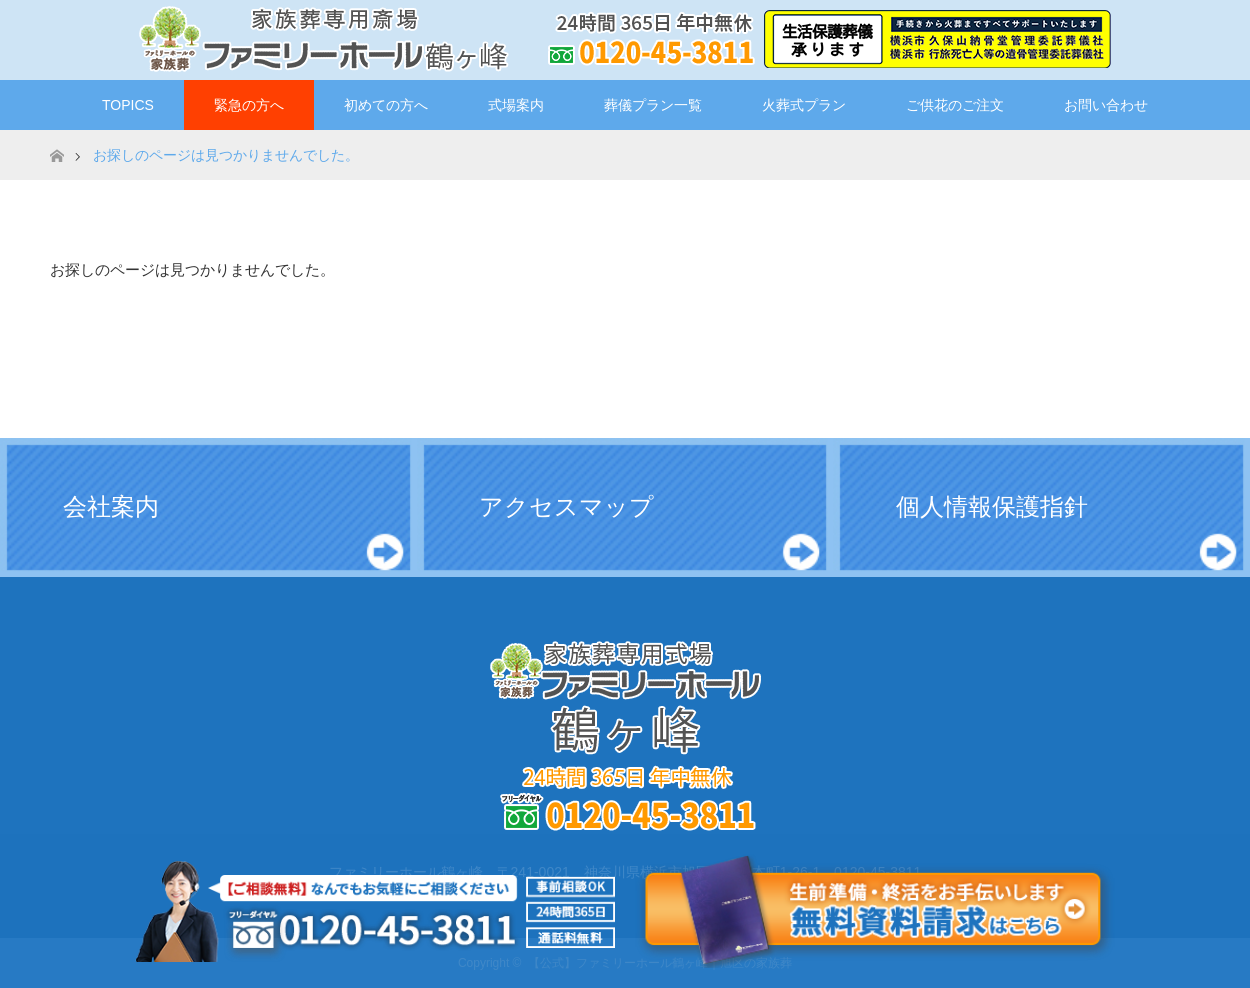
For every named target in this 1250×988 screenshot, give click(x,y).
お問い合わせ (1106, 105)
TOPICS (128, 105)
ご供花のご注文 (955, 105)
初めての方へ (386, 105)
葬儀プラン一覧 (653, 105)
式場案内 (516, 105)
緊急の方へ (249, 105)
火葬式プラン (804, 105)
